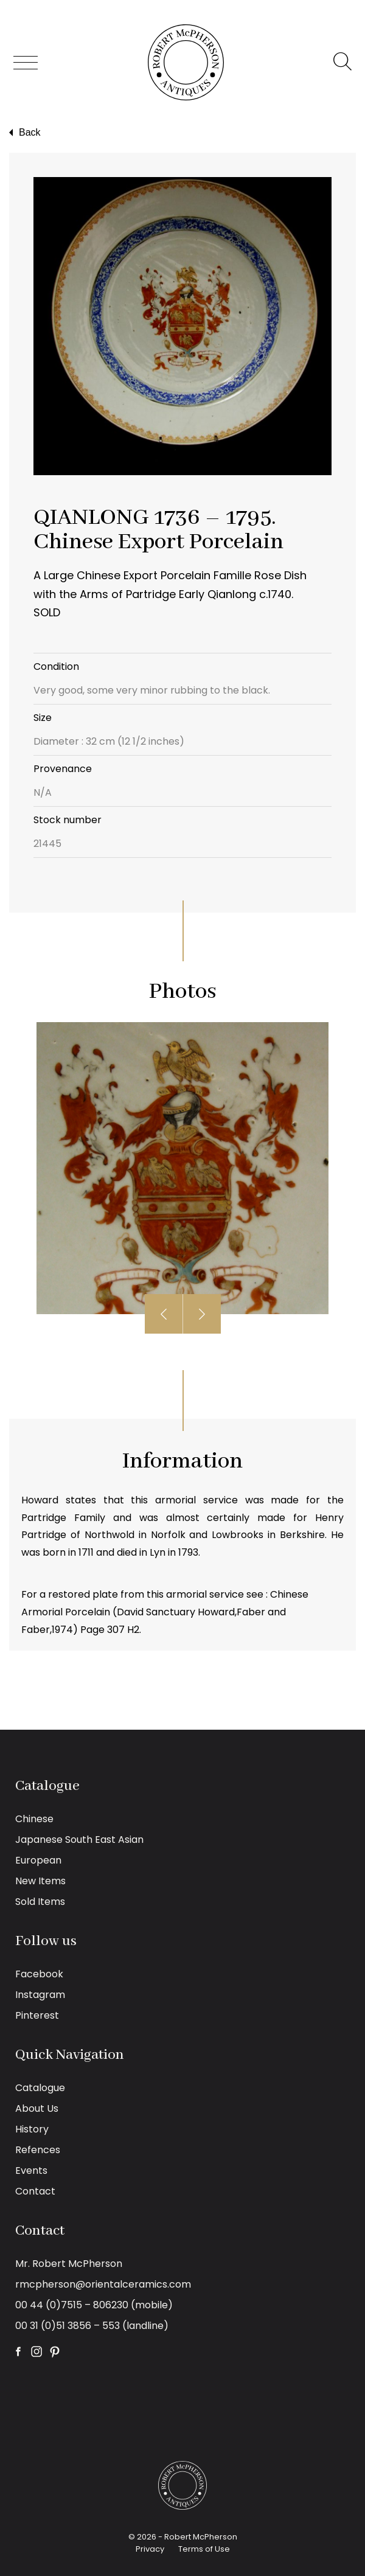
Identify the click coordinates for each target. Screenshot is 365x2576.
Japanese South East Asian (79, 1840)
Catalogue (40, 2088)
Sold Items (40, 1902)
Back (23, 132)
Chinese (34, 1819)
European (38, 1860)
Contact (35, 2191)
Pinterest (37, 2015)
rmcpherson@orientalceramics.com (103, 2284)
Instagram (40, 1995)
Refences (37, 2150)
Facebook (39, 1974)
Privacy (150, 2549)
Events (31, 2170)
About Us (36, 2108)
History (32, 2129)
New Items (40, 1881)
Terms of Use (204, 2549)
